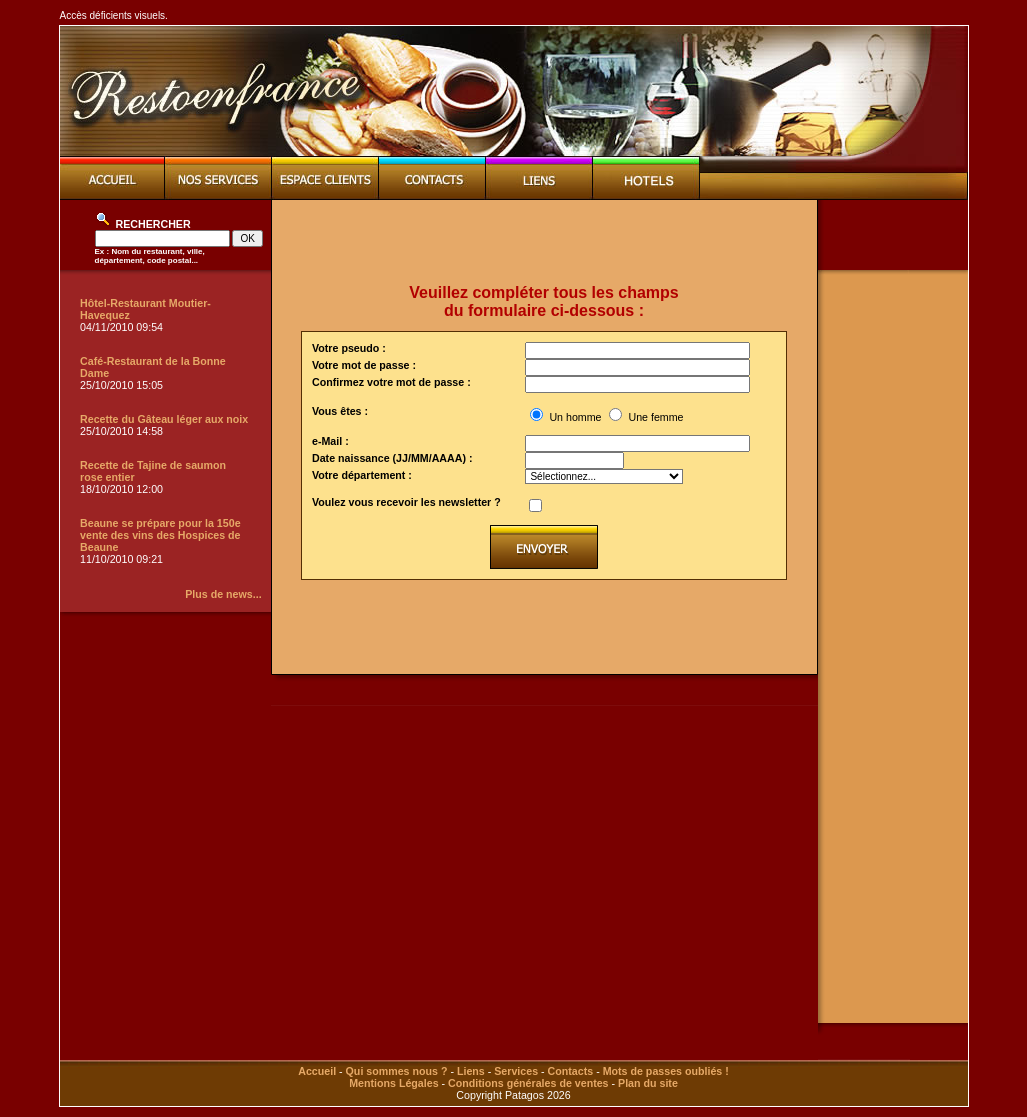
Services (516, 1071)
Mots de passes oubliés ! (666, 1071)
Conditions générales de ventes (528, 1083)
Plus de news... (223, 594)
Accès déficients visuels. (114, 15)
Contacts (571, 1071)
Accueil (317, 1071)
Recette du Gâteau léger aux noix (164, 419)
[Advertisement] (544, 242)
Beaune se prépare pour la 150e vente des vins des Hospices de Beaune (160, 535)
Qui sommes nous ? (397, 1071)
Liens (471, 1071)
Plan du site (648, 1083)
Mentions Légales (393, 1083)
